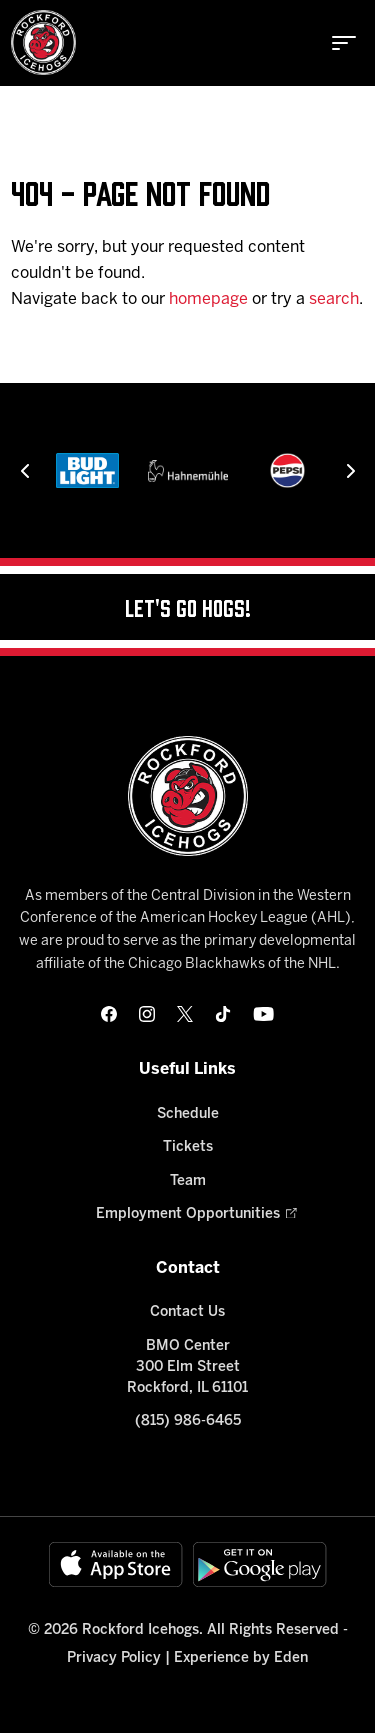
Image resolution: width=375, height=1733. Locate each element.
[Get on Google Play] (260, 1564)
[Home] (43, 42)
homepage (208, 299)
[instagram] (147, 1014)
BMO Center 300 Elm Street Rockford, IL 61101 (187, 1367)
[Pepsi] (287, 470)
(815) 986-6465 (188, 1421)
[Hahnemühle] (188, 470)
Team (188, 1181)
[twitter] (185, 1014)
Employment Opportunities (188, 1214)
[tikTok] (223, 1014)
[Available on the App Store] (116, 1564)
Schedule (188, 1114)
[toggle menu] (344, 43)
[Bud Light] (87, 470)
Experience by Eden (241, 1658)
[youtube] (263, 1014)
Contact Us (187, 1312)
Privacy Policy (114, 1658)
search (334, 299)
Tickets (188, 1147)
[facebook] (109, 1014)
